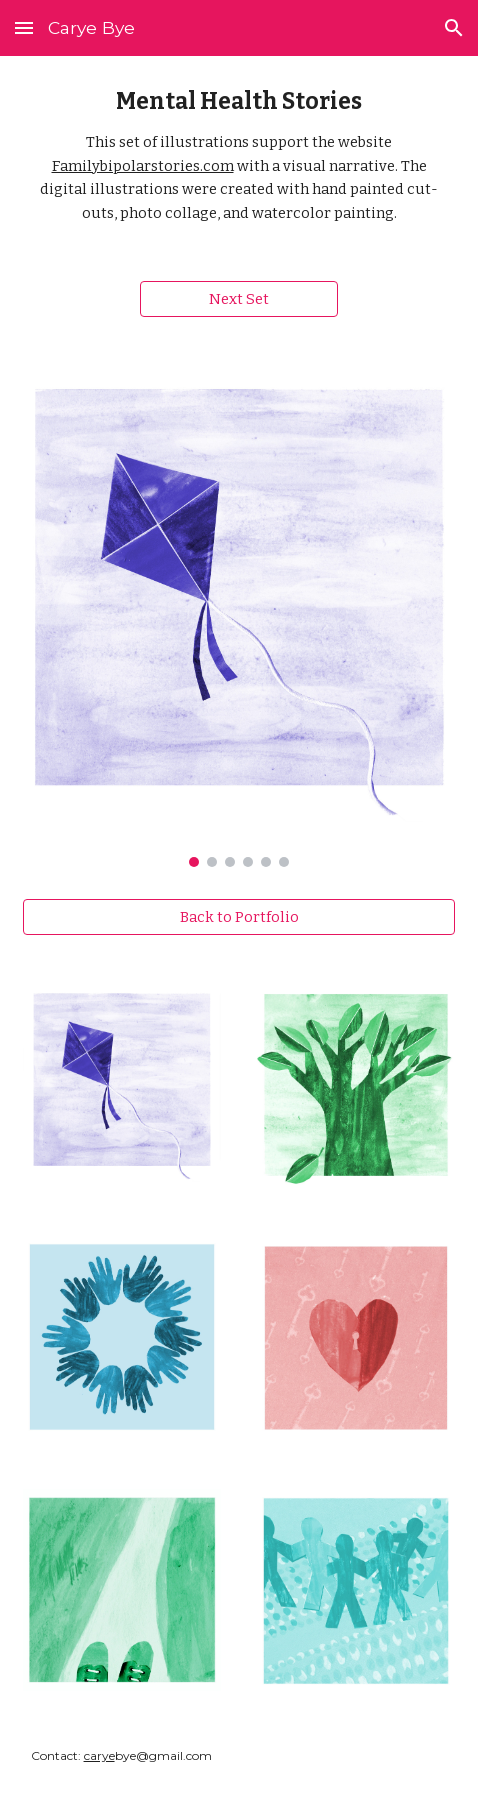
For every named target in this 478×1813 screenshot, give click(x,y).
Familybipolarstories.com (143, 166)
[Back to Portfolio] (239, 917)
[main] (239, 156)
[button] (24, 27)
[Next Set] (239, 299)
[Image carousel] (239, 616)
